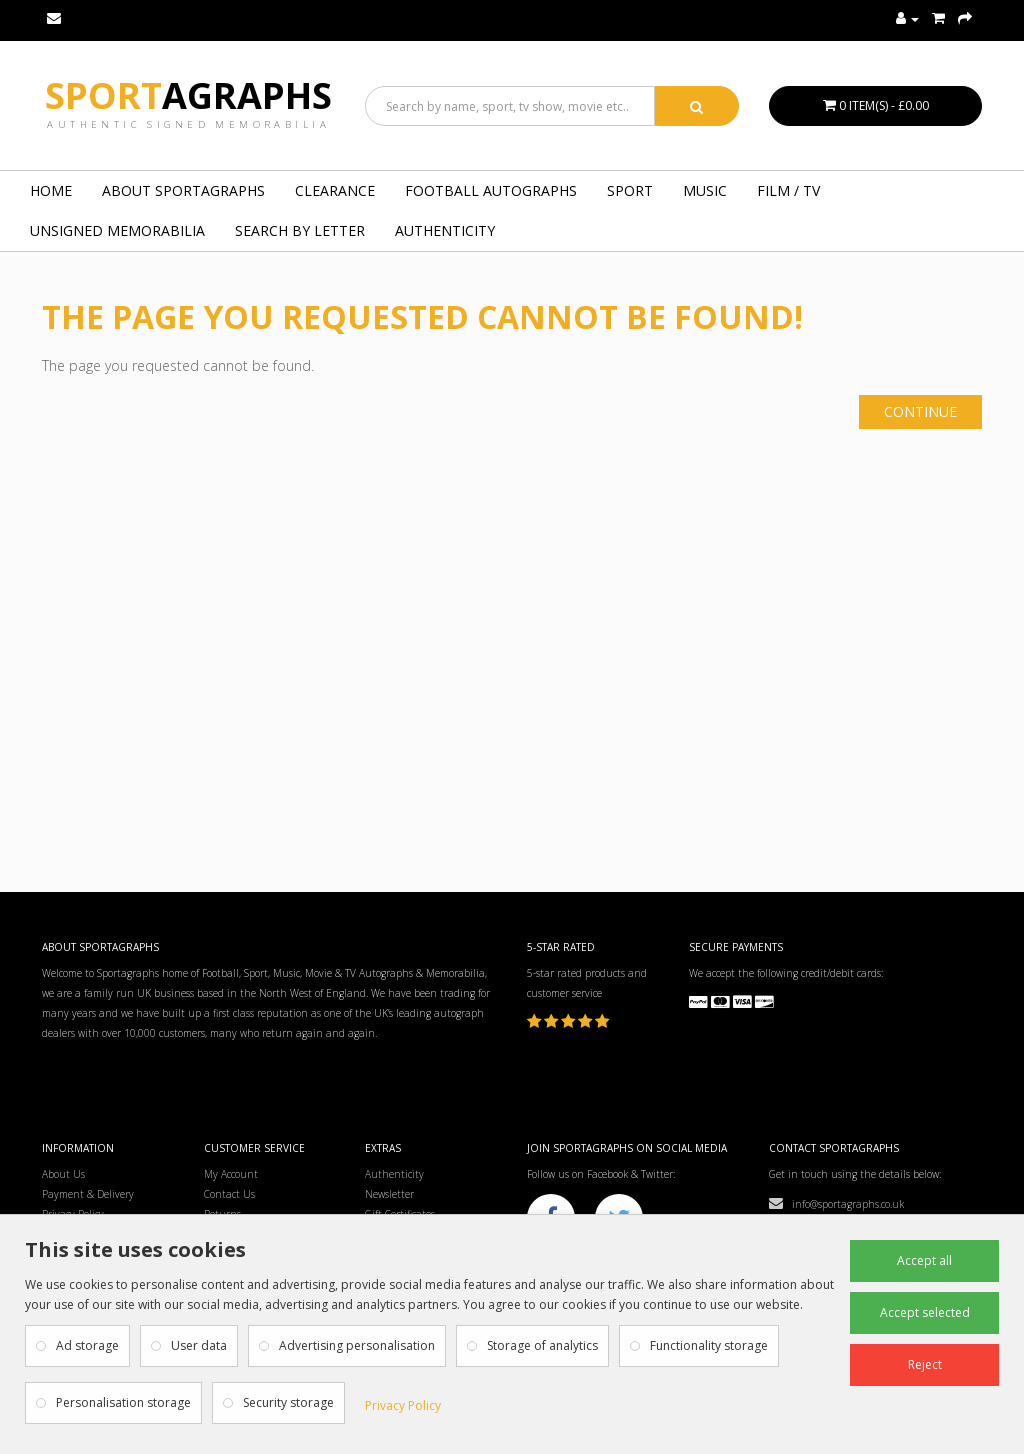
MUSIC (705, 190)
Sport (188, 95)
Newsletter (389, 1194)
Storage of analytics (542, 1345)
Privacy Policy (403, 1405)
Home (51, 190)
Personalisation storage (123, 1402)
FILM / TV (788, 190)
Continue (920, 411)
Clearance (335, 190)
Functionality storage (709, 1345)
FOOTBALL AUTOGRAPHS (491, 190)
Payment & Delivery (88, 1194)
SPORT (630, 190)
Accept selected (925, 1312)
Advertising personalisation (357, 1345)
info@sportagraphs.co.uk (836, 1204)
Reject (925, 1364)
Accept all (924, 1260)
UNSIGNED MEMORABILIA (117, 230)
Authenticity (445, 230)
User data (199, 1345)
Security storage (288, 1402)
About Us (63, 1174)
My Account (231, 1174)
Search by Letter (300, 230)
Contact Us (229, 1194)
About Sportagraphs (183, 190)
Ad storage (87, 1345)
